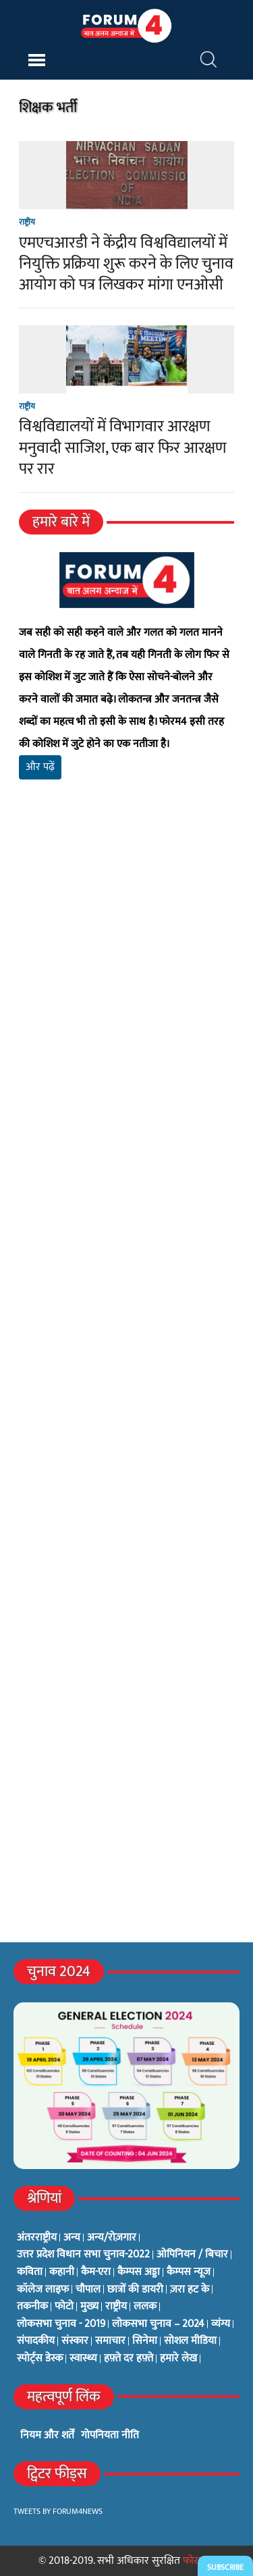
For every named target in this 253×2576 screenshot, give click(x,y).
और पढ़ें (40, 767)
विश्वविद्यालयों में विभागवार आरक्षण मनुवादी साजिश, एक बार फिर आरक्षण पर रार (123, 447)
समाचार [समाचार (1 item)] (110, 2341)
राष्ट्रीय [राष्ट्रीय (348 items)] (116, 2306)
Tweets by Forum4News (58, 2511)
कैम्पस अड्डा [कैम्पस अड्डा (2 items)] (138, 2272)
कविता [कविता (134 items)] (30, 2272)
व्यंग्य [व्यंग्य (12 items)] (220, 2324)
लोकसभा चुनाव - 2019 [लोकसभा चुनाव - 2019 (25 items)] (61, 2324)
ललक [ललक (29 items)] (145, 2306)
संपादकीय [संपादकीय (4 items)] (36, 2341)
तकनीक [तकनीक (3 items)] (32, 2306)
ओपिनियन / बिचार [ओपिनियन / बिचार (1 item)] (192, 2255)
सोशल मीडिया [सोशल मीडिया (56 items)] (190, 2341)
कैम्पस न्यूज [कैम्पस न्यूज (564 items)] (188, 2272)
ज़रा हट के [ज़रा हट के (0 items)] (189, 2290)
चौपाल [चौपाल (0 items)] (88, 2290)
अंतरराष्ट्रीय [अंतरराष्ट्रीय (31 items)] (37, 2238)
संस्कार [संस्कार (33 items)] (74, 2341)
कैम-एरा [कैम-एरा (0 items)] (96, 2272)
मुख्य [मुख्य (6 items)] (89, 2306)
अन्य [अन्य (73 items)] (71, 2238)
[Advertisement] (126, 980)
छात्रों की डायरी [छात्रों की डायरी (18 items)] (135, 2290)
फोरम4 (196, 2561)
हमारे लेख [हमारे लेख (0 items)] (178, 2358)
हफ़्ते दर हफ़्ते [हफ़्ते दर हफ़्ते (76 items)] (128, 2358)
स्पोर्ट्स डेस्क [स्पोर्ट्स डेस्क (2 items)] (40, 2358)
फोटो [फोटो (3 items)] (64, 2306)
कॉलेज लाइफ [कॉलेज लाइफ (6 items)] (43, 2290)
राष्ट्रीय (27, 222)
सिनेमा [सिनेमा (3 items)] (144, 2341)
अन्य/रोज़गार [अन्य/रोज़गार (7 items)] (111, 2238)
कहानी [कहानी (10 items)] (61, 2272)
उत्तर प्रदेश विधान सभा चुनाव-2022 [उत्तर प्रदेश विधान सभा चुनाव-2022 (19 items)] (83, 2255)
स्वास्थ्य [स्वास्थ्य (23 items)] (83, 2358)
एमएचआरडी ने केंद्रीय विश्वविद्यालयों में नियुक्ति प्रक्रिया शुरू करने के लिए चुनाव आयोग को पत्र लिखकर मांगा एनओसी (126, 263)
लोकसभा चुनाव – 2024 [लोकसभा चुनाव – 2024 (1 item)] (158, 2324)
